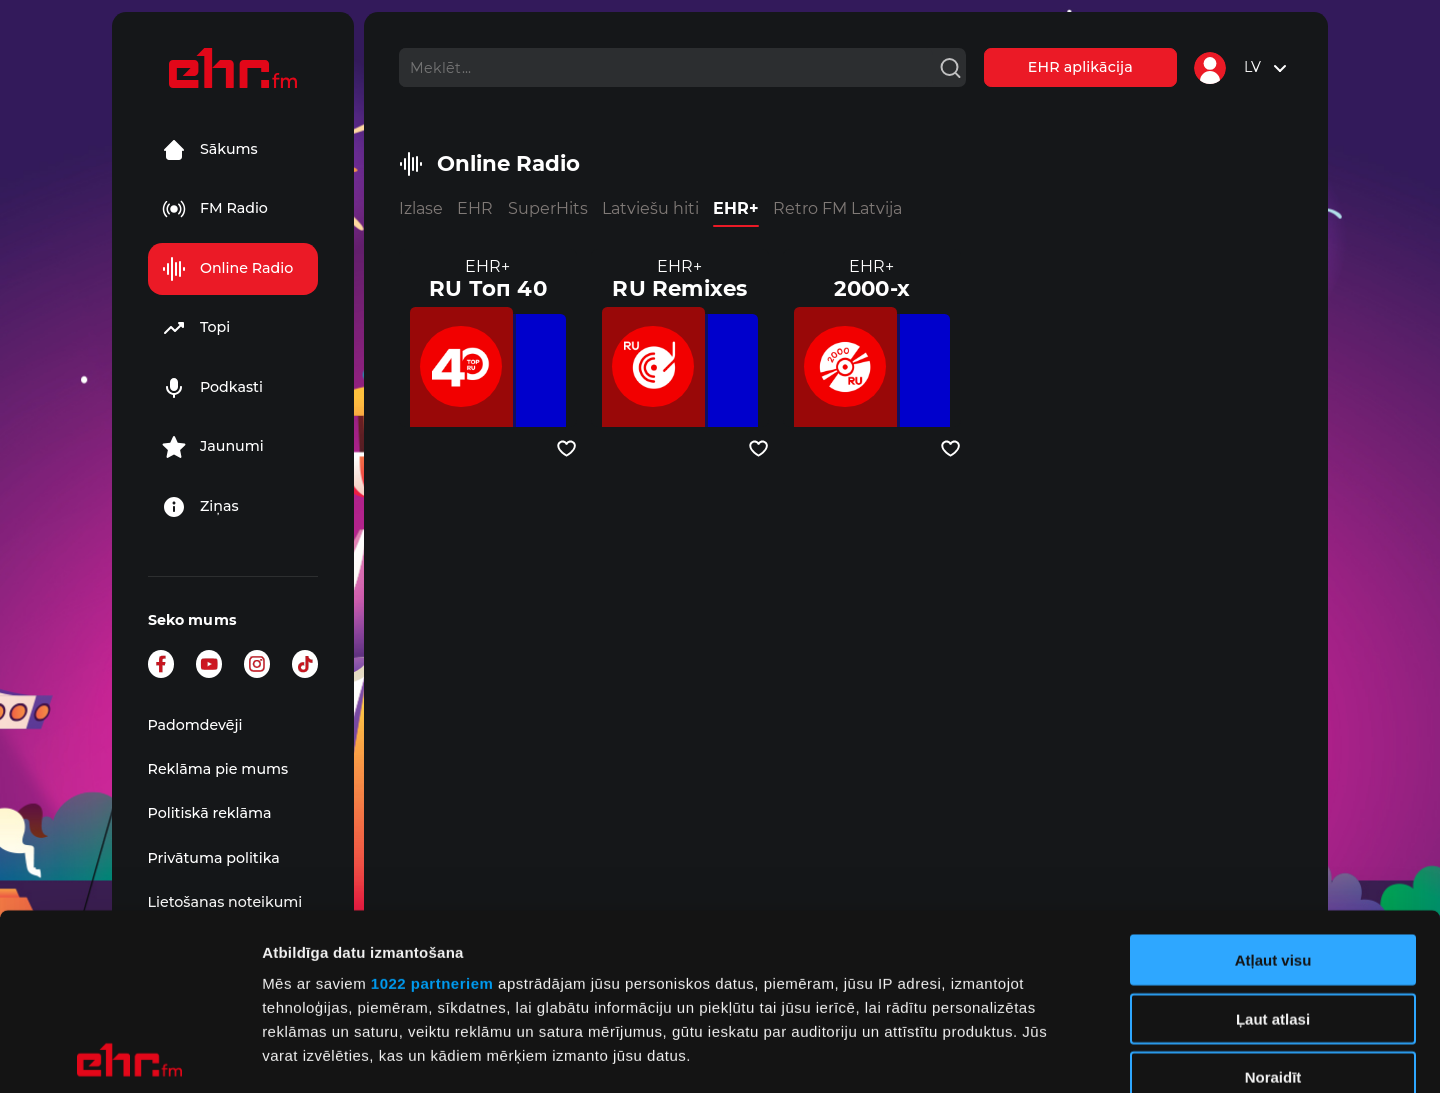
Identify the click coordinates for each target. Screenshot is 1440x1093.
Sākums (210, 150)
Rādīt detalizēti (1089, 1053)
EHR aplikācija (1080, 67)
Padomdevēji (195, 725)
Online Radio (227, 269)
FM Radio (215, 209)
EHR (475, 208)
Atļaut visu (1273, 784)
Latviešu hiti (650, 208)
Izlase (421, 208)
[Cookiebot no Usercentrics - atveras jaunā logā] (129, 1054)
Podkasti (212, 388)
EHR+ (736, 208)
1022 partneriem (432, 807)
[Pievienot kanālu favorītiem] (566, 449)
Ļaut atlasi (1273, 842)
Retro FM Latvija (837, 208)
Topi (196, 328)
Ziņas (200, 507)
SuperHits (548, 208)
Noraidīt (1273, 901)
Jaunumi (213, 447)
